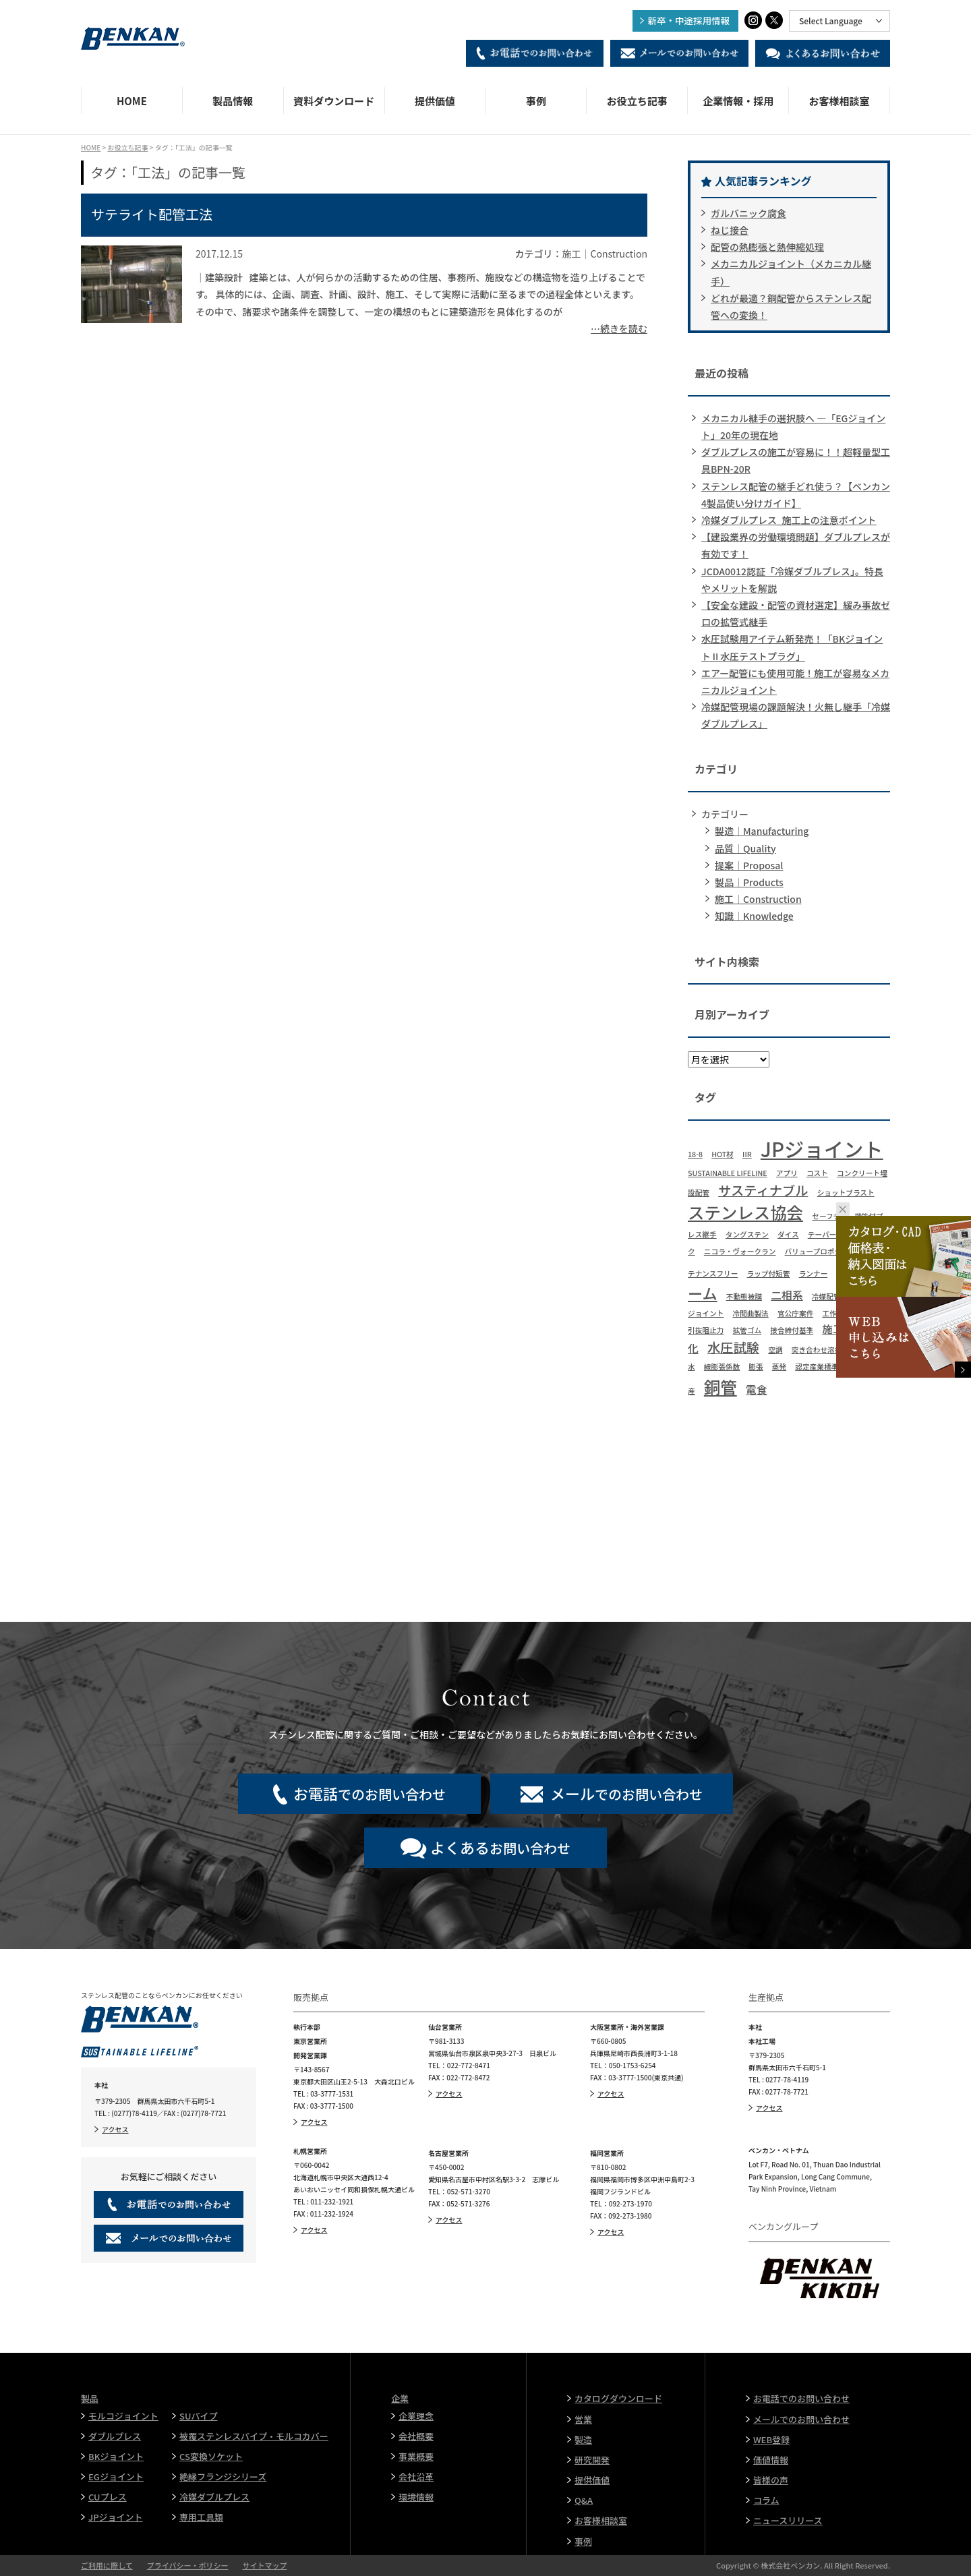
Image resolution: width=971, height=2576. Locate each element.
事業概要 (416, 2456)
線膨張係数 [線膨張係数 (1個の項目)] (722, 1367)
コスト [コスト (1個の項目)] (817, 1173)
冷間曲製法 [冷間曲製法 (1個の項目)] (750, 1313)
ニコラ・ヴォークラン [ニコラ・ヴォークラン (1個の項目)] (740, 1251)
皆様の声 (770, 2479)
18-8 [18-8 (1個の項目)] (695, 1154)
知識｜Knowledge (754, 916)
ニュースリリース (788, 2520)
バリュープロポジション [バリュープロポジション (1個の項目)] (824, 1251)
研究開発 (592, 2459)
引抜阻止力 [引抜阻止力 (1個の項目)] (706, 1330)
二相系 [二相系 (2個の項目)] (787, 1295)
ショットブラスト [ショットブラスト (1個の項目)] (846, 1193)
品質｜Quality (745, 848)
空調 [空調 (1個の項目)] (775, 1350)
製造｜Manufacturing (761, 831)
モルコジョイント (123, 2415)
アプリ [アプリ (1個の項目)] (787, 1173)
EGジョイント (116, 2476)
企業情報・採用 (738, 101)
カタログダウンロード (618, 2398)
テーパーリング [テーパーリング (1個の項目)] (833, 1234)
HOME (132, 101)
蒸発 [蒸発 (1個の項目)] (779, 1367)
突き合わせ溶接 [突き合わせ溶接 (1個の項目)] (817, 1350)
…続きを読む (619, 328)
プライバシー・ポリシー (188, 2565)
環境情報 (416, 2496)
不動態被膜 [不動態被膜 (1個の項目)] (744, 1296)
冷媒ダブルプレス (214, 2496)
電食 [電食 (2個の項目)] (756, 1389)
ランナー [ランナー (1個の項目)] (813, 1273)
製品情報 (232, 101)
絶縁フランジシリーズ (222, 2476)
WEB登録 (771, 2439)
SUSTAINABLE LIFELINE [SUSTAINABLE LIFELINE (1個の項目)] (727, 1173)
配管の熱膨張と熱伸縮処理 (767, 247)
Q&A (584, 2500)
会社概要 (416, 2436)
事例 (536, 101)
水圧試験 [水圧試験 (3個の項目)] (733, 1347)
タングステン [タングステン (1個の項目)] (747, 1234)
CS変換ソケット (211, 2456)
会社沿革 (416, 2476)
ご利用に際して (107, 2565)
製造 (583, 2439)
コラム (766, 2500)
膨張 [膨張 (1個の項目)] (755, 1367)
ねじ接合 (729, 230)
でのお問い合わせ (369, 1793)
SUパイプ (198, 2415)
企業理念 (416, 2415)
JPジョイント (115, 2517)
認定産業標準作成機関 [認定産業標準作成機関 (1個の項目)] (831, 1367)
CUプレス (107, 2496)
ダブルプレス (114, 2436)
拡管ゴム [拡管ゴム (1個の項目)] (746, 1330)
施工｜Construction (758, 899)
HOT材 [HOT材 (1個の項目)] (722, 1154)
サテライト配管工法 (151, 214)
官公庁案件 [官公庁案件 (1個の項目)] (795, 1313)
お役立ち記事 (637, 101)
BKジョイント (116, 2456)
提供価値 (435, 101)
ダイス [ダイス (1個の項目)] (788, 1234)
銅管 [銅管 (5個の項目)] (720, 1387)
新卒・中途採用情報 (689, 20)
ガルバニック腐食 (748, 213)
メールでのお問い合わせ (801, 2419)
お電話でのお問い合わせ (801, 2398)
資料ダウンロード (333, 101)
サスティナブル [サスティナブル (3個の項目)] (763, 1190)
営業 (583, 2419)
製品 (89, 2398)
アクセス (115, 2129)
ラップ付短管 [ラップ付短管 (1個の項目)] (768, 1273)
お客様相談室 (839, 101)
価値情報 (770, 2459)
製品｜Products (749, 882)
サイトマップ (264, 2565)
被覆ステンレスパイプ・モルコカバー (253, 2436)
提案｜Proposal (749, 865)
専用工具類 (201, 2517)
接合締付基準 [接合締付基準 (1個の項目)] (791, 1330)
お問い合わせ (500, 1847)
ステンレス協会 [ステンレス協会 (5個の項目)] (745, 1212)
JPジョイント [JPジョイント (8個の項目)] (822, 1148)
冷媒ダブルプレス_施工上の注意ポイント (789, 520)
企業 (400, 2398)
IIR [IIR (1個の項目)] (747, 1154)
